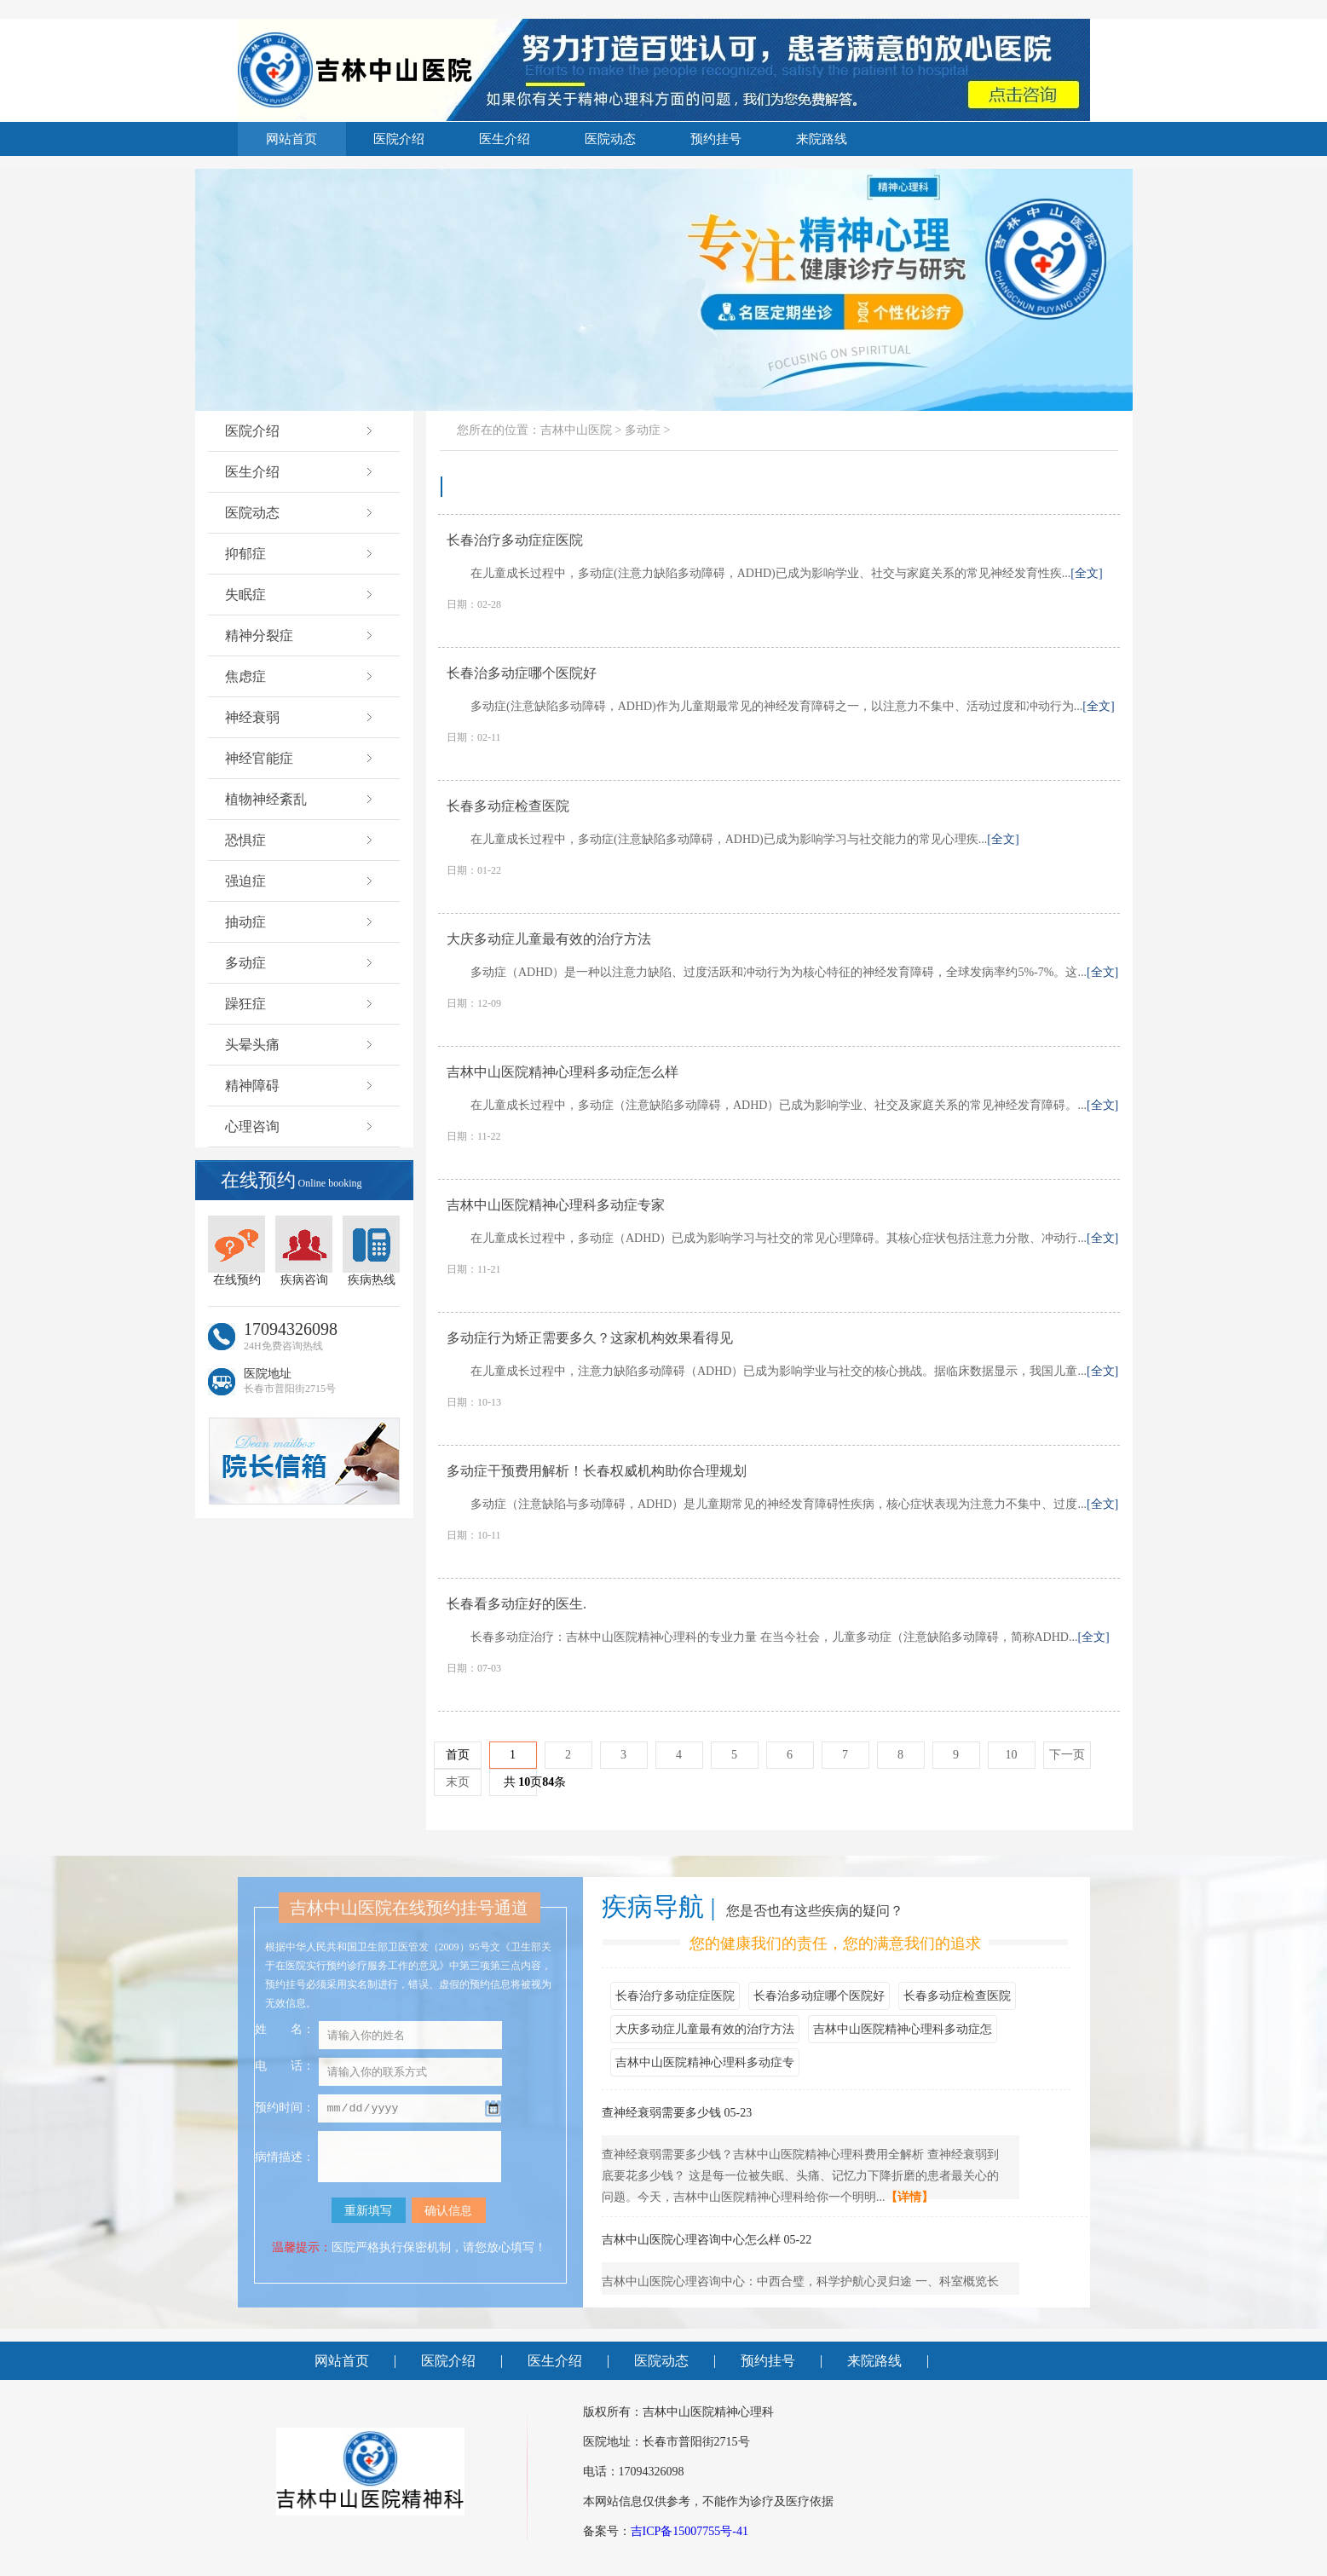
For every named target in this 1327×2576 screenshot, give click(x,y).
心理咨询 (300, 1126)
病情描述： (284, 2157)
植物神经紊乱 (300, 799)
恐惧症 (300, 840)
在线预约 (236, 1251)
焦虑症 (300, 676)
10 (1012, 1754)
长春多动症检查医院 (957, 1996)
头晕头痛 (300, 1044)
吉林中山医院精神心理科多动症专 (704, 2062)
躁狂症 (300, 1003)
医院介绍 (398, 139)
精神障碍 (300, 1085)
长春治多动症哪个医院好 (819, 1996)
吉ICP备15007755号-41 (689, 2531)
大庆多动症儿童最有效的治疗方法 (704, 2029)
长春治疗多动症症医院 (675, 1996)
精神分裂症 (300, 635)
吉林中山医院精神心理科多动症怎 (902, 2029)
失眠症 (300, 594)
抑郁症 (300, 553)
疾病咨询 (303, 1251)
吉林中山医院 (576, 430)
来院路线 (821, 139)
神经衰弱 (300, 717)
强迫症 (300, 881)
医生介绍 (504, 139)
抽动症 (300, 922)
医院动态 (610, 139)
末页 (458, 1782)
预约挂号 (715, 139)
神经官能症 (300, 758)
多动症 (300, 963)
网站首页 (291, 139)
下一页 (1067, 1754)
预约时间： (284, 2109)
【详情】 (909, 2197)
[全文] (1086, 573)
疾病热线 (371, 1251)
